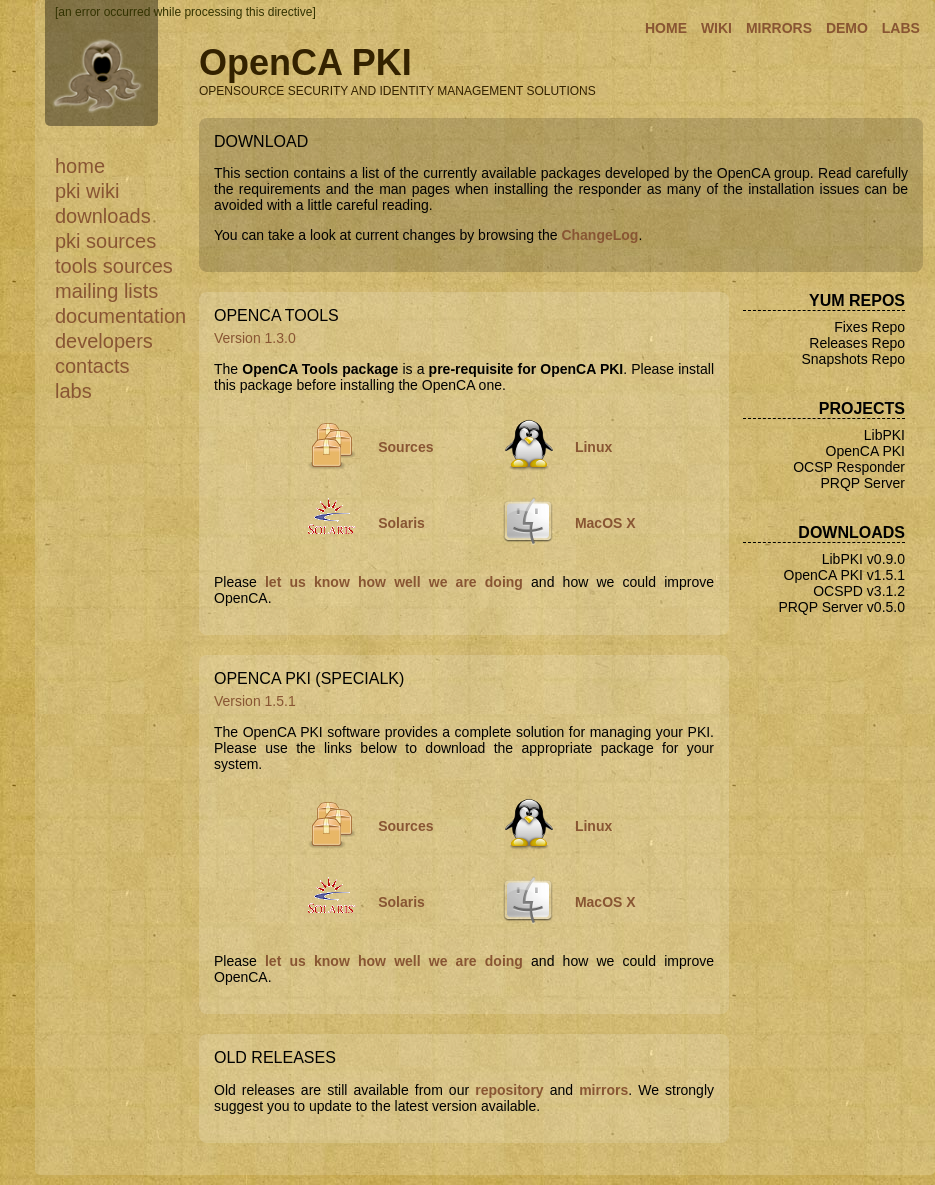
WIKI (716, 28)
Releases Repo (857, 343)
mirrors (603, 1090)
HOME (666, 28)
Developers (104, 341)
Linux (593, 447)
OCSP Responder (849, 467)
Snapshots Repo (853, 359)
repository (509, 1090)
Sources (405, 447)
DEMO (847, 28)
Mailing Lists (106, 291)
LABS (901, 28)
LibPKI (884, 435)
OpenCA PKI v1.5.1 (844, 575)
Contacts (92, 366)
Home (80, 166)
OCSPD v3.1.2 (859, 591)
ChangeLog (599, 235)
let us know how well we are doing (394, 582)
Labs (73, 391)
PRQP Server (862, 483)
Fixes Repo (869, 327)
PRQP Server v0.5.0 (841, 607)
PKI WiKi (87, 191)
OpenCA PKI (865, 451)
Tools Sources (114, 266)
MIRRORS (779, 28)
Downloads (103, 216)
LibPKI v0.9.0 (863, 559)
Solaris (401, 523)
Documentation (120, 316)
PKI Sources (105, 241)
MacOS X (605, 523)
